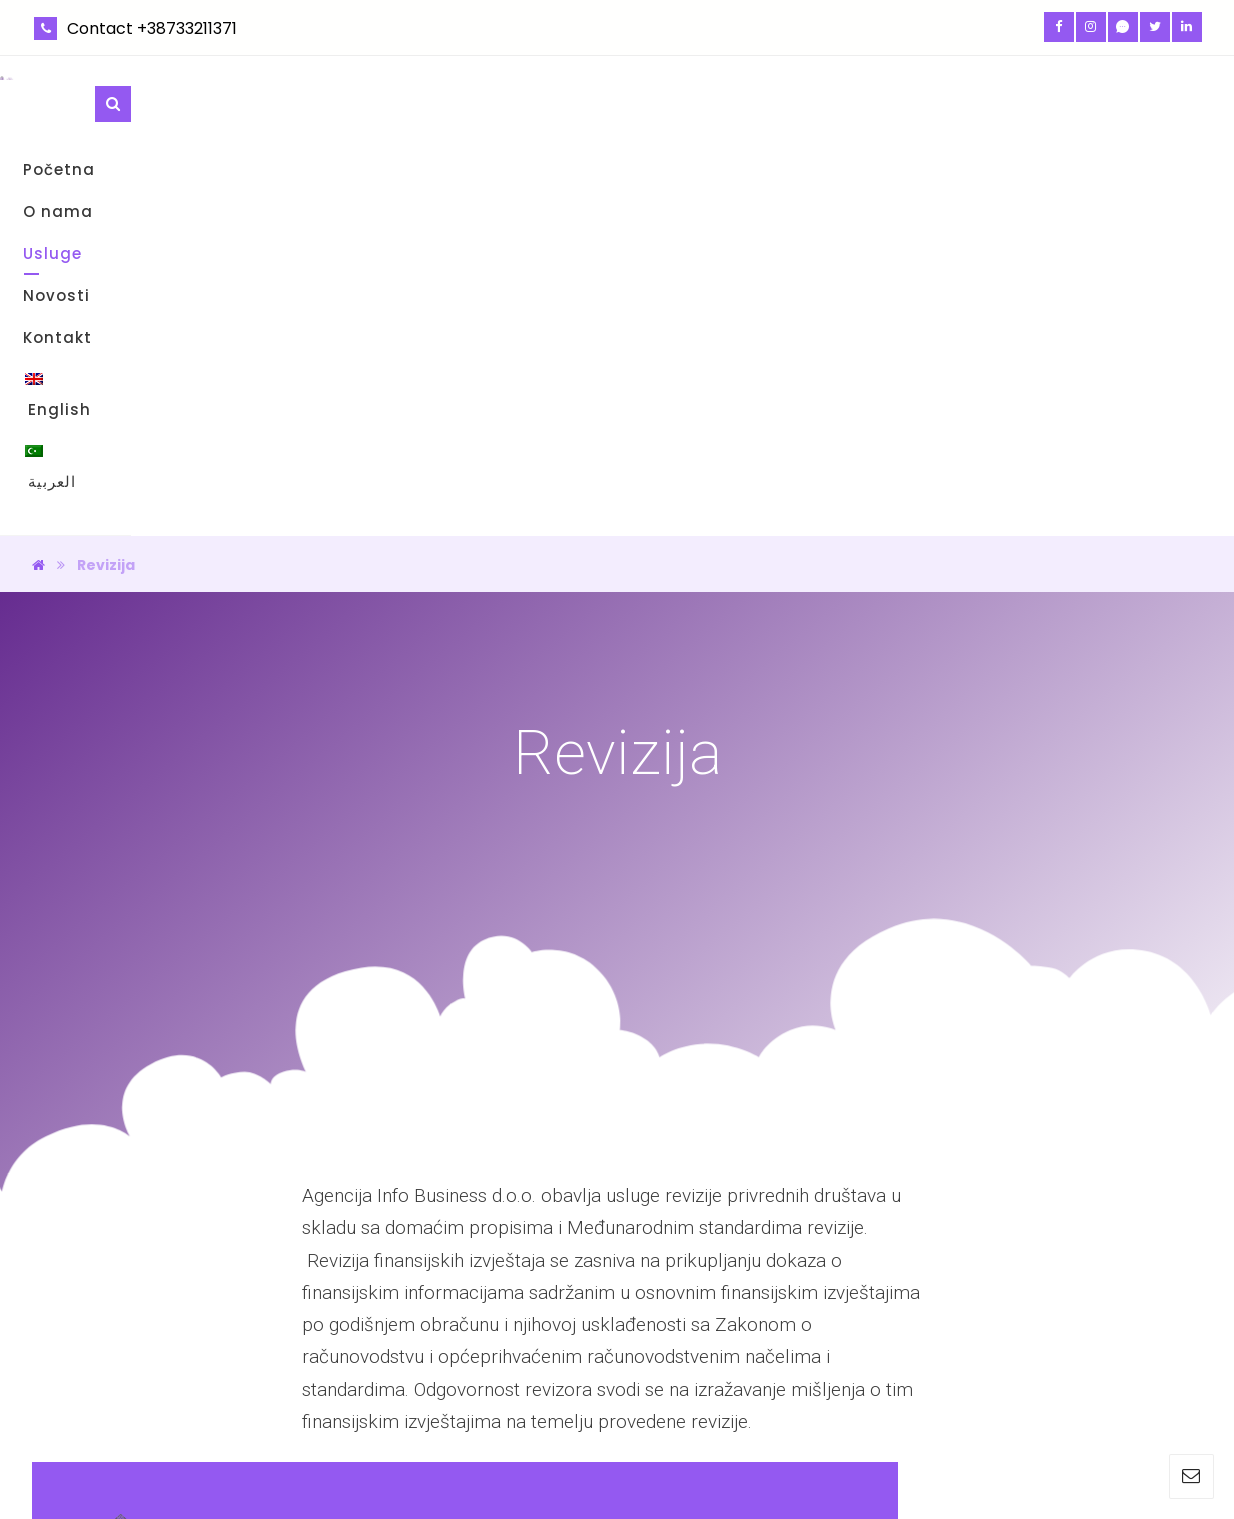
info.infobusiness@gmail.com (1051, 1324)
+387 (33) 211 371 (1007, 1356)
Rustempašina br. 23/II (1027, 1292)
